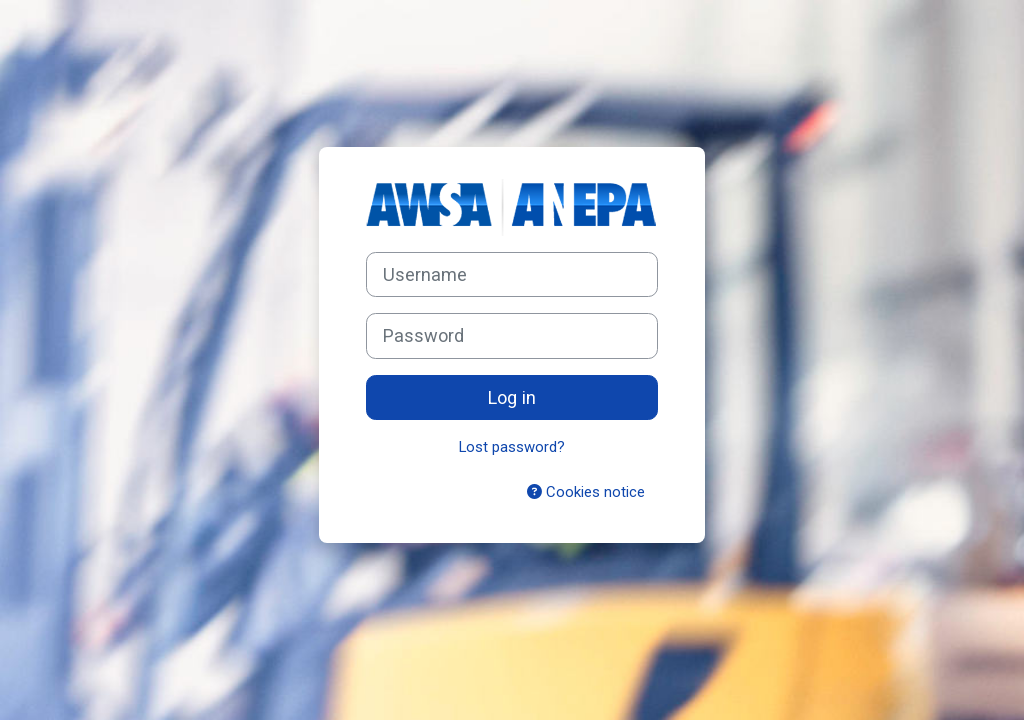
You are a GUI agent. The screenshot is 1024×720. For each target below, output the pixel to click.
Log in (512, 397)
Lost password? (512, 447)
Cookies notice (586, 492)
